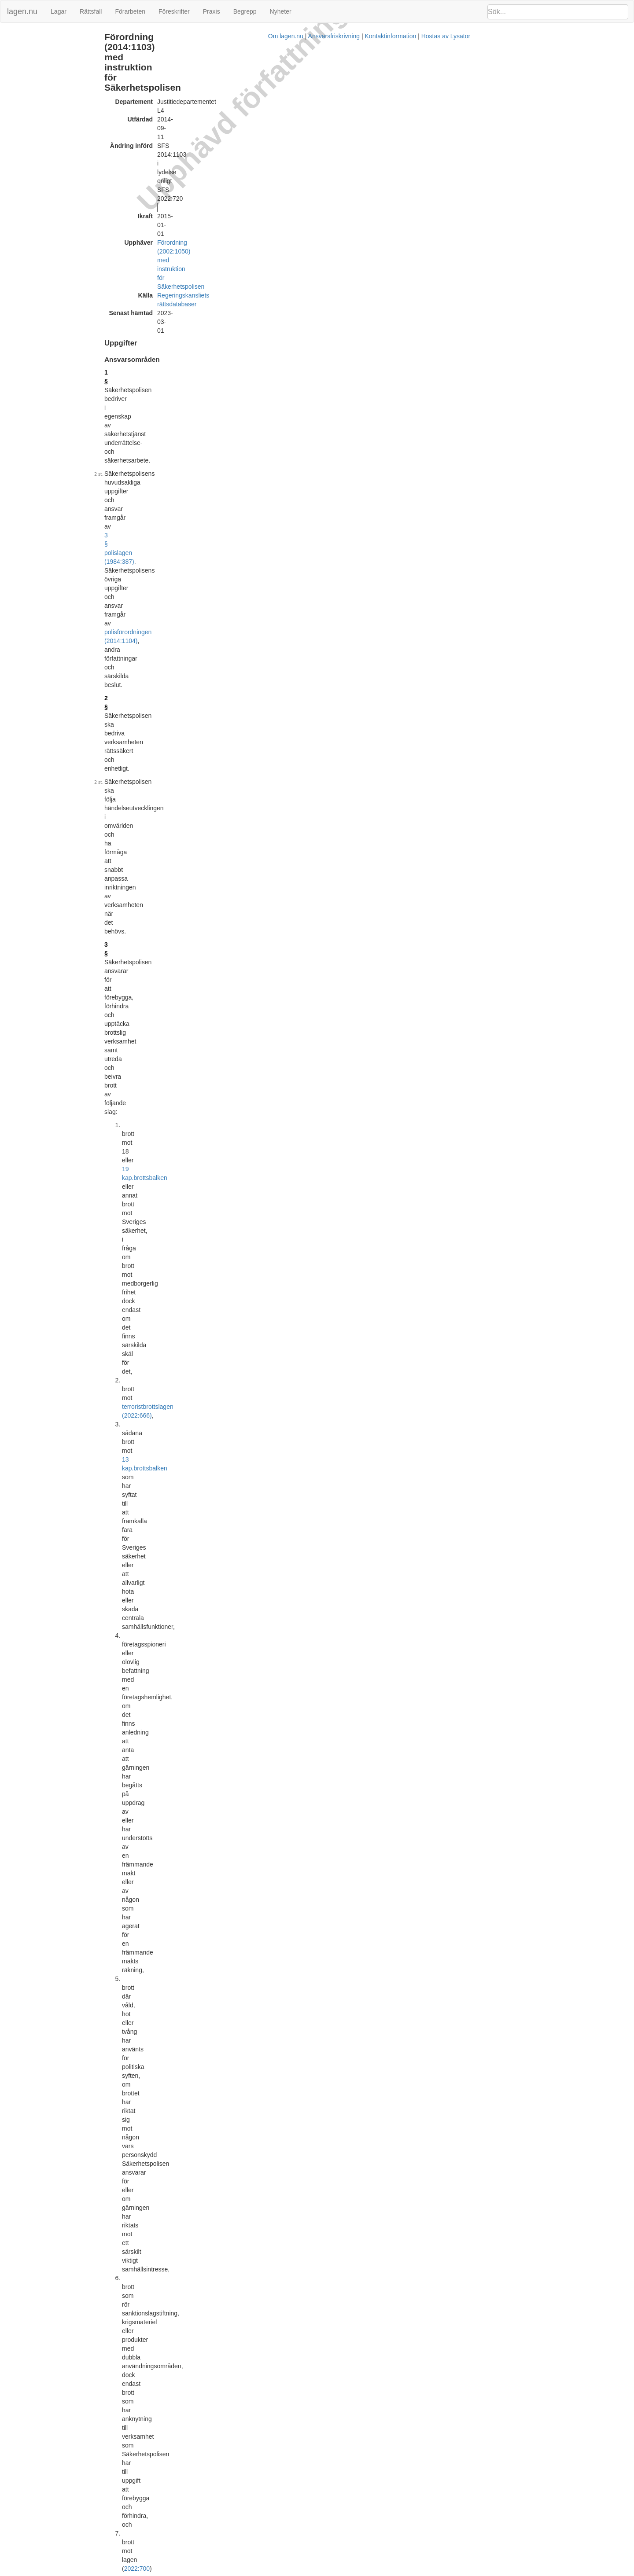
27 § (181, 1637)
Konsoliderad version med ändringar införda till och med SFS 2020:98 (284, 2271)
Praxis (211, 11)
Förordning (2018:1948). (208, 1197)
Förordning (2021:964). (259, 619)
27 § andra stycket (224, 1750)
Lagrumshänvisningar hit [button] (476, 253)
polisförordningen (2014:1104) (375, 195)
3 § (179, 252)
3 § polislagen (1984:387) (388, 186)
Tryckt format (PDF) (216, 1998)
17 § (181, 1075)
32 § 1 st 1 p (460, 1251)
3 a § (181, 433)
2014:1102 (303, 1750)
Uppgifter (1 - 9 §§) (30, 36)
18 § (181, 1179)
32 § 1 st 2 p (460, 1312)
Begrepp (245, 11)
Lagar (58, 11)
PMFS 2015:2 (461, 1762)
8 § (179, 670)
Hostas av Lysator (473, 2571)
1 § (179, 164)
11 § (181, 843)
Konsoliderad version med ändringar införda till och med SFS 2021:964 (286, 2385)
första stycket (270, 1132)
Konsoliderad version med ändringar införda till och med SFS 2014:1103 (288, 2006)
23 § (181, 1358)
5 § (449, 264)
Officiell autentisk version (223, 2046)
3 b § (182, 455)
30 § (181, 1801)
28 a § (183, 1712)
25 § (181, 1488)
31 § (181, 1844)
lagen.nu (22, 11)
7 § (179, 632)
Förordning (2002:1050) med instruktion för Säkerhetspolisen (311, 104)
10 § (181, 774)
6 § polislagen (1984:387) (228, 774)
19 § (181, 1227)
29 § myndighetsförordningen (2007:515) (341, 1944)
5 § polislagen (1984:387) (354, 1405)
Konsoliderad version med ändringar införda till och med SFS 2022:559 (286, 2441)
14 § (181, 975)
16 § (181, 1044)
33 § (181, 1944)
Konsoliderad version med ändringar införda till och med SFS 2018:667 (286, 2111)
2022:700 (250, 397)
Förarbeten (130, 11)
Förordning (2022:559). (277, 463)
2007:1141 (241, 1188)
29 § (461, 264)
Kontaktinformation (417, 2571)
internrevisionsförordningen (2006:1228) (229, 1698)
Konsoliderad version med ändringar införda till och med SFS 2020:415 (286, 2328)
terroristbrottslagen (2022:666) (259, 292)
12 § (181, 909)
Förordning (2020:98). (282, 441)
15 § (181, 988)
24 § (181, 1405)
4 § (179, 493)
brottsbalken (277, 274)
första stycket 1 (368, 411)
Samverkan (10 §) (28, 46)
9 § (179, 710)
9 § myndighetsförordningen (306, 1253)
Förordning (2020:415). (305, 1150)
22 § (181, 1336)
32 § (181, 1892)
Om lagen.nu (312, 2571)
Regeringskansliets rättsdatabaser (274, 113)
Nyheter (280, 11)
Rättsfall (91, 11)
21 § (181, 1300)
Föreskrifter (174, 11)
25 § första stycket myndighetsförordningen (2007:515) (284, 1496)
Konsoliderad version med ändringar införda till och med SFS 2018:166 (286, 2054)
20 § (181, 1240)
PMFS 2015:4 (461, 1812)
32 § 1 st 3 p (460, 1649)
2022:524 (378, 455)
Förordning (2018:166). (206, 697)
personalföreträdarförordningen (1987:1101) (333, 1690)
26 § (181, 1562)
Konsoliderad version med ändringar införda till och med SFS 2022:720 (286, 2498)
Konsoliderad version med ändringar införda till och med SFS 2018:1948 (288, 2215)
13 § (181, 931)
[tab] (535, 253)
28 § (181, 1690)
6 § (179, 601)
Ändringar (18, 55)
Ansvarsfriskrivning (361, 2571)
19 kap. (250, 274)
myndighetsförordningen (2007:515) (308, 1892)
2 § (179, 217)
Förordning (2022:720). (396, 419)
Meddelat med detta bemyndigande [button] (490, 1750)
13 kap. (250, 301)
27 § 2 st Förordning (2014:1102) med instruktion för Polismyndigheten (526, 271)
